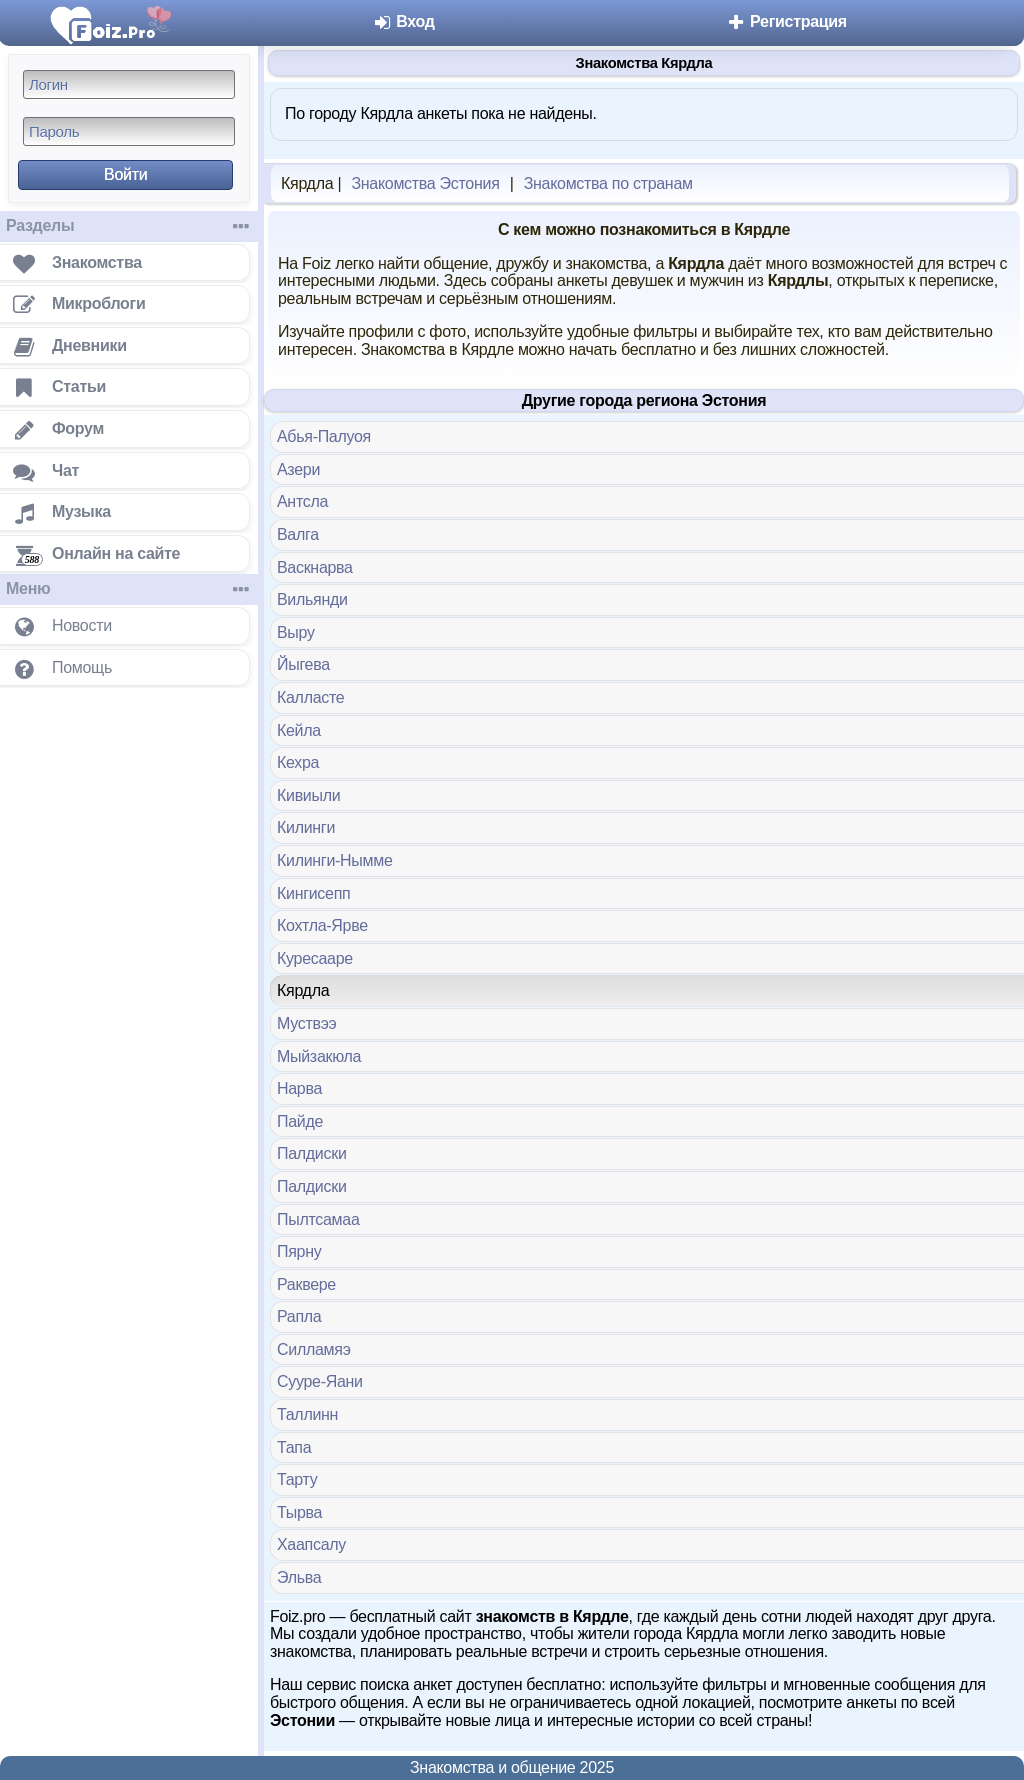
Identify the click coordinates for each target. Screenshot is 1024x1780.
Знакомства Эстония (425, 183)
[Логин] (129, 84)
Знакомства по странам (608, 183)
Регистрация (786, 21)
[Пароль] (129, 131)
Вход (403, 21)
